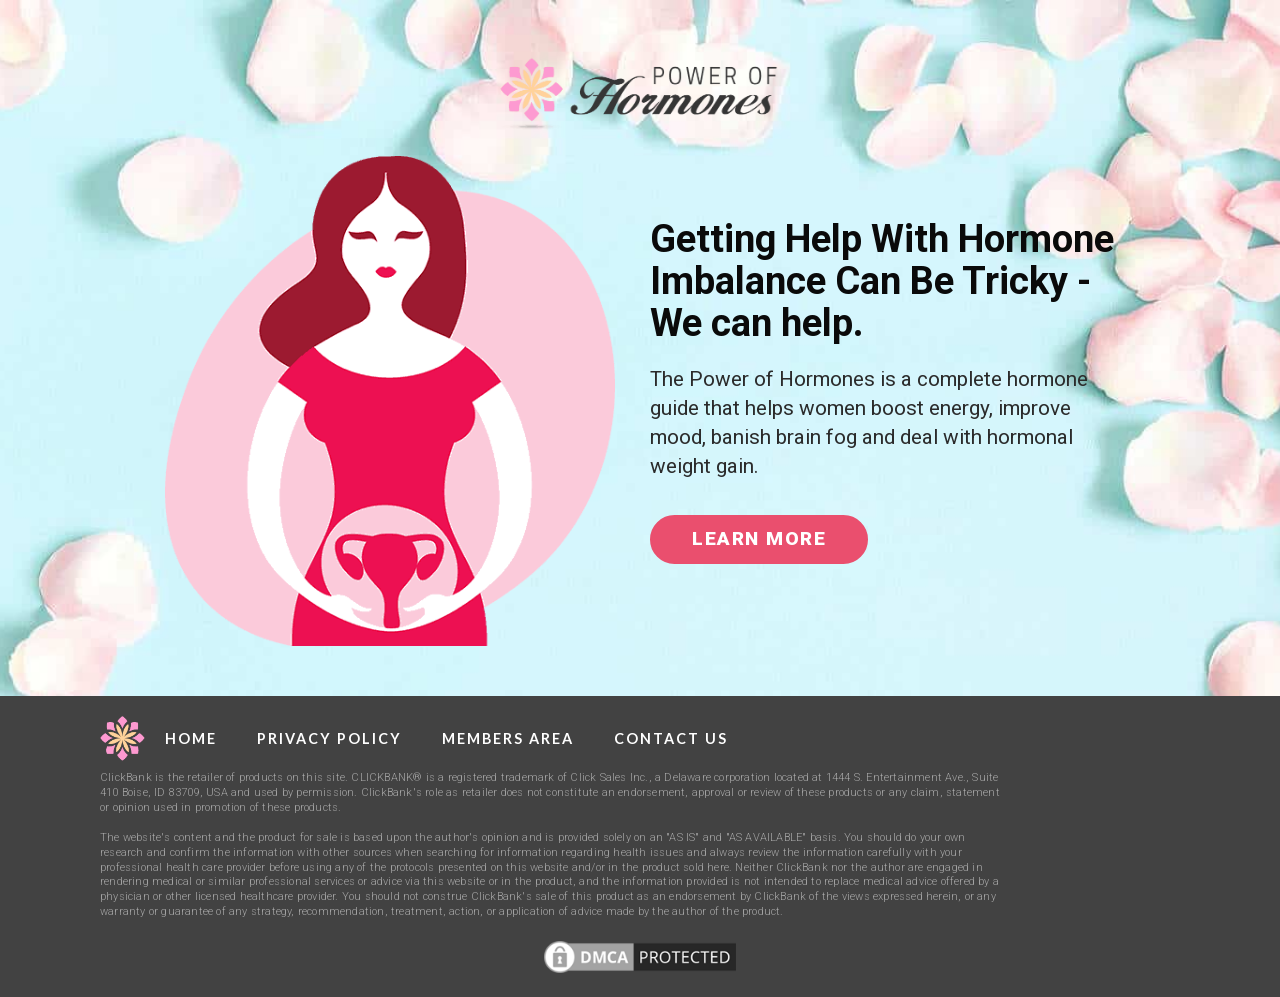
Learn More (759, 538)
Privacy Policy (329, 738)
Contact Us (671, 738)
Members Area (508, 738)
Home (191, 738)
